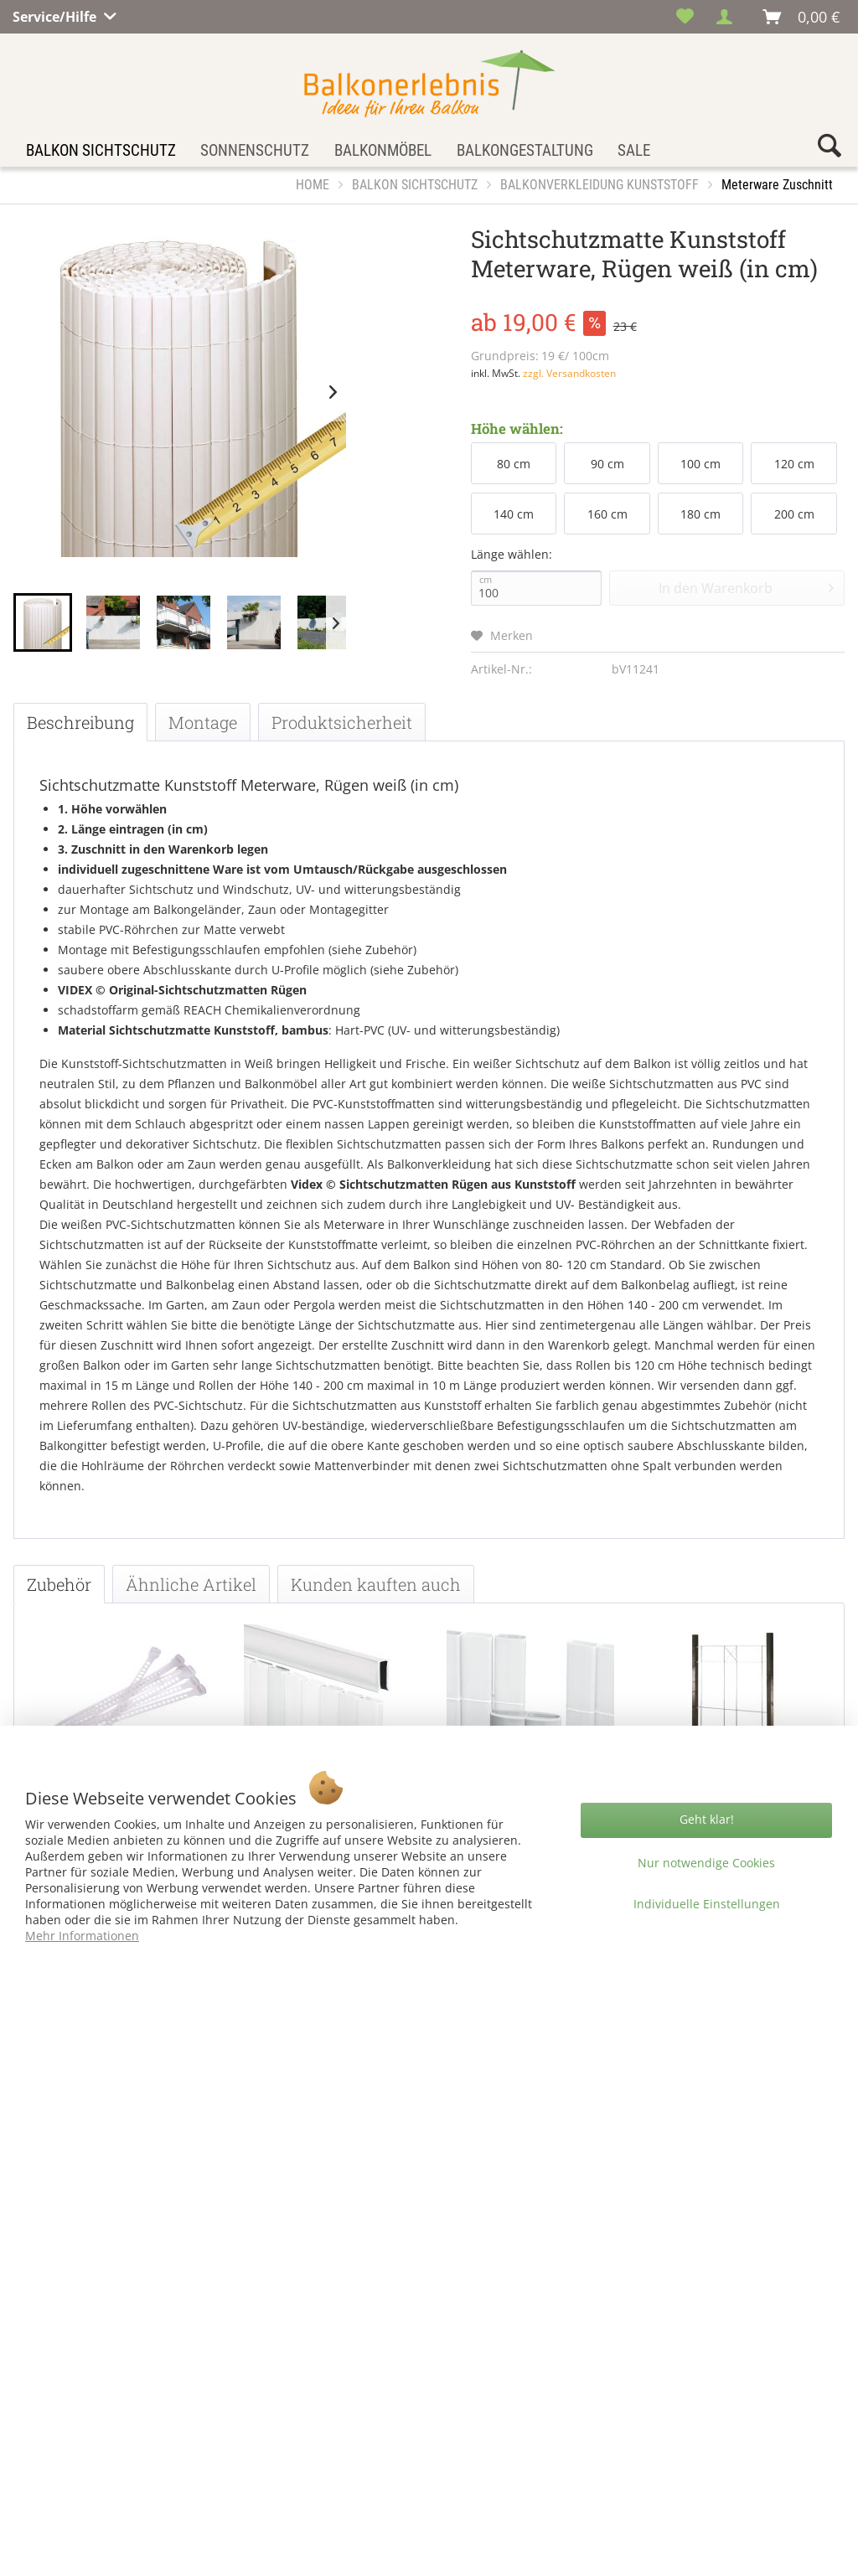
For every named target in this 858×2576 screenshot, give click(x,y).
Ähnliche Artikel (191, 1584)
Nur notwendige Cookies (706, 1863)
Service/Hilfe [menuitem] (56, 14)
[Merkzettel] (685, 17)
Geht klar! (707, 1819)
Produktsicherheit (341, 722)
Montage (202, 722)
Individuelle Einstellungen (706, 1904)
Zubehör (59, 1584)
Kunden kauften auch (376, 1584)
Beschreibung (80, 722)
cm (485, 580)
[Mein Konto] (729, 17)
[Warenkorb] (802, 17)
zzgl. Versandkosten (569, 373)
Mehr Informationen (82, 1936)
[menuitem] (685, 17)
